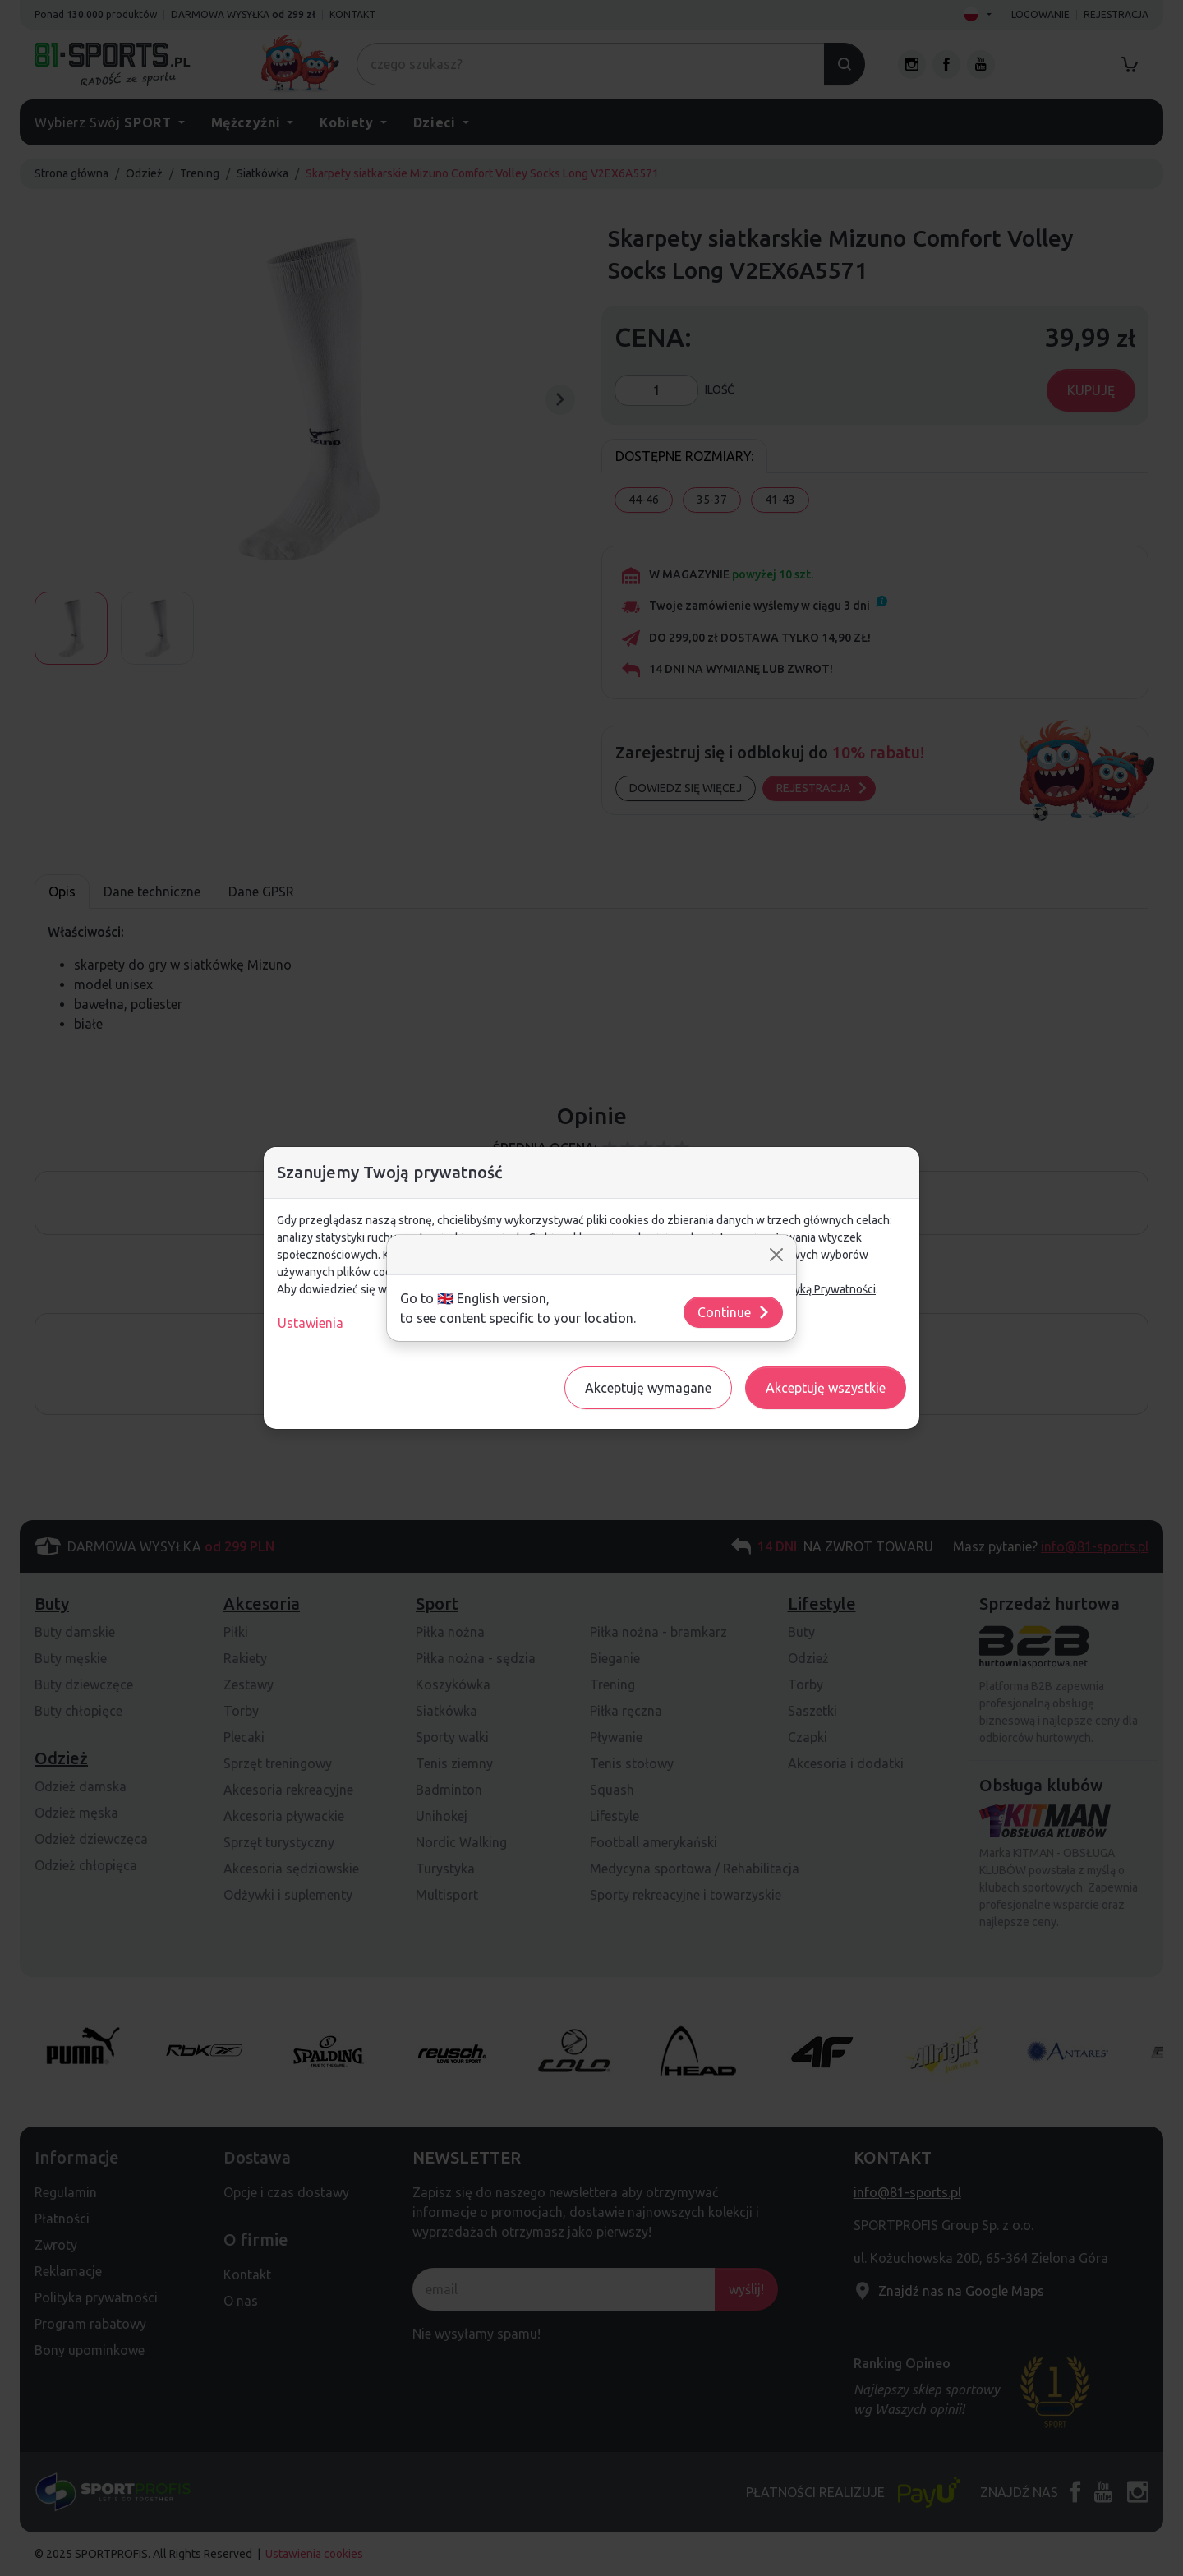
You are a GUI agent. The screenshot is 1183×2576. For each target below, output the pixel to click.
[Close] (776, 1255)
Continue (734, 1312)
